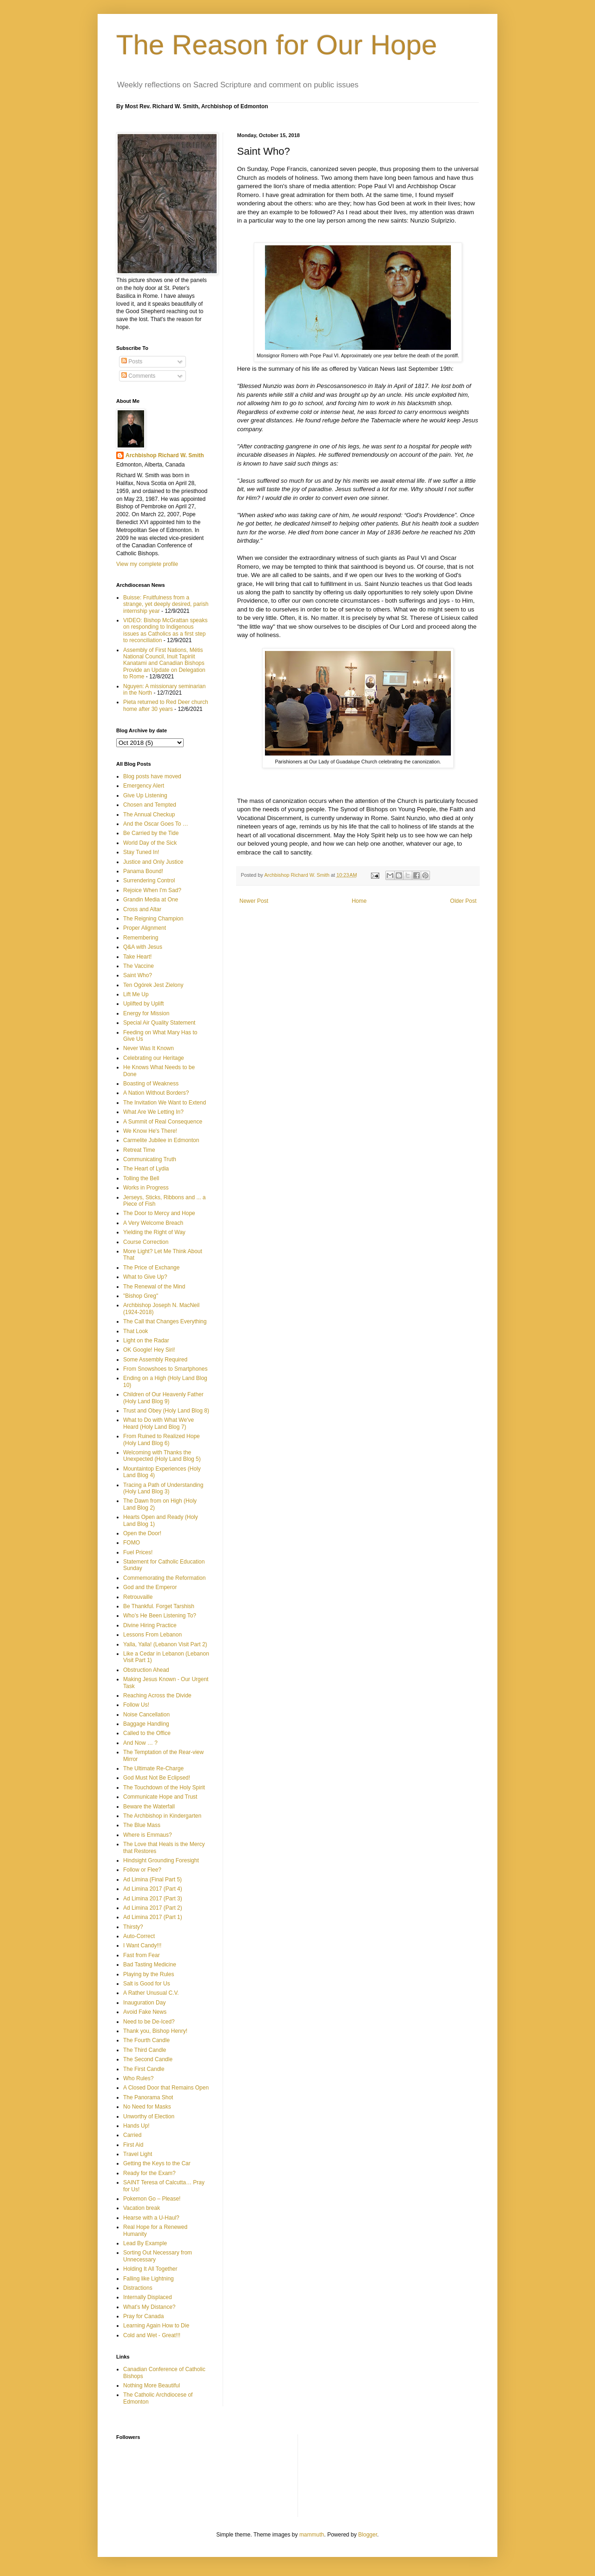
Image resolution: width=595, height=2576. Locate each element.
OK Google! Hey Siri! (149, 1350)
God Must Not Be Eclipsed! (156, 1777)
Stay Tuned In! (141, 852)
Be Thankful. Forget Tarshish (158, 1606)
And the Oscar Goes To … (155, 824)
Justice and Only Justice (153, 862)
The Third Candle (144, 2050)
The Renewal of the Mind (154, 1286)
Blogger (367, 2534)
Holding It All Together (150, 2269)
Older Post (463, 901)
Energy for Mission (146, 1013)
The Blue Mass (141, 1825)
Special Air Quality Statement (159, 1022)
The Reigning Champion (153, 918)
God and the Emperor (150, 1587)
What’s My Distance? (149, 2307)
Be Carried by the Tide (150, 833)
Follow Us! (136, 1705)
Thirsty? (133, 1927)
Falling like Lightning (148, 2278)
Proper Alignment (144, 928)
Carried (132, 2135)
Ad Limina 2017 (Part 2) (152, 1908)
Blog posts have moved (152, 776)
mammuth (311, 2534)
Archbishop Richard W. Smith (165, 455)
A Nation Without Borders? (156, 1093)
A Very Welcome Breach (153, 1223)
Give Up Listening (145, 795)
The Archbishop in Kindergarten (162, 1816)
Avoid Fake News (144, 2012)
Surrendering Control (149, 880)
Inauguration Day (144, 2002)
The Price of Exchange (151, 1267)
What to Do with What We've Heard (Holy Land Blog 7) (158, 1423)
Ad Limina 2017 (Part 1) (152, 1917)
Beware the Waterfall (149, 1806)
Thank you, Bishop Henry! (155, 2031)
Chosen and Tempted (149, 805)
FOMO (131, 1542)
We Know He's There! (150, 1131)
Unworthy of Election (148, 2116)
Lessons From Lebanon (152, 1634)
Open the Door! (142, 1533)
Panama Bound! (143, 871)
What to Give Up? (145, 1277)
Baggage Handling (146, 1724)
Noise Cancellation (146, 1714)
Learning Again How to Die (156, 2325)
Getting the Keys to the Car (157, 2163)
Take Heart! (137, 956)
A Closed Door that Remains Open (166, 2087)
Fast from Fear (141, 1955)
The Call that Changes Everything (164, 1321)
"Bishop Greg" (140, 1296)
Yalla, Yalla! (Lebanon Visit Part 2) (165, 1644)
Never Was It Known (148, 1048)
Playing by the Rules (148, 1974)
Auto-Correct (139, 1936)
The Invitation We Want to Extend (164, 1102)
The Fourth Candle (146, 2040)
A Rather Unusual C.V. (151, 1993)
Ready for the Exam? (149, 2173)
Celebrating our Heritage (153, 1058)
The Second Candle (147, 2059)
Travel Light (137, 2154)
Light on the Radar (146, 1340)
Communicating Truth (149, 1159)
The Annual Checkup (149, 814)
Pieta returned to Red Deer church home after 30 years (165, 705)
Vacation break (141, 2208)
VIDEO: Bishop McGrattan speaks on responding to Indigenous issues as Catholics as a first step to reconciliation (165, 630)
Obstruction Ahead (146, 1670)
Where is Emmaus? (147, 1835)
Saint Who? (137, 975)
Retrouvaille (137, 1597)
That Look (135, 1331)
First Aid (133, 2145)
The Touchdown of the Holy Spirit (164, 1787)
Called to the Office (147, 1733)
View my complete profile (147, 564)
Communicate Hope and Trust (160, 1797)
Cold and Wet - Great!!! (151, 2335)
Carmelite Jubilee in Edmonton (161, 1140)
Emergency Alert (143, 785)
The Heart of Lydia (146, 1168)
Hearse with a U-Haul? (151, 2218)
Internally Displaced (147, 2297)
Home (359, 901)
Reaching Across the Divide (157, 1695)
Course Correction (145, 1242)
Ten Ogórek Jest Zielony (153, 985)
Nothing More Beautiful (151, 2385)
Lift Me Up (136, 994)
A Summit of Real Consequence (162, 1121)
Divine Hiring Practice (150, 1625)
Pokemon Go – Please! (151, 2198)
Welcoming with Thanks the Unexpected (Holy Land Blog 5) (162, 1455)
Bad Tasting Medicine (149, 1964)
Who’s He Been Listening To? (159, 1615)
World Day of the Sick (150, 843)
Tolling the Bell (141, 1178)
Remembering (140, 937)
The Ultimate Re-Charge (153, 1768)
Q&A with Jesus (142, 947)
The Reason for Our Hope (276, 44)
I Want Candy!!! (142, 1945)
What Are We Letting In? (153, 1112)
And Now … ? (140, 1743)
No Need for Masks (147, 2106)
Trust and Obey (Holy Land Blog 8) (166, 1410)
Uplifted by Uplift (143, 1003)
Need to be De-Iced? (149, 2021)
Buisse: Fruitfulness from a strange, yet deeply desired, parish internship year (165, 604)
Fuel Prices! (137, 1552)
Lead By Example (145, 2243)
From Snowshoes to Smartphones (165, 1369)
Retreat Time (139, 1150)
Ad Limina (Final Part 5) (152, 1879)
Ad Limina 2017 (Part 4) (152, 1889)
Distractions (137, 2288)
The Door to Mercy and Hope (159, 1213)
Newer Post (253, 901)
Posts (131, 361)
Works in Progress (146, 1187)
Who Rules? (138, 2078)
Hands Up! (136, 2126)
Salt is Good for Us (146, 1983)
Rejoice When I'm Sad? (152, 890)
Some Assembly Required (155, 1359)
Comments (138, 376)
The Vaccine (138, 966)
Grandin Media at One (150, 899)
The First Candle (144, 2069)
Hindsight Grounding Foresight (161, 1860)
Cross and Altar (142, 909)
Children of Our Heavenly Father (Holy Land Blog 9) (163, 1397)
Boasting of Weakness (150, 1083)
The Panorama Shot (148, 2097)
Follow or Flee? (142, 1869)
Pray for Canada (143, 2316)
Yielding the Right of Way (154, 1232)
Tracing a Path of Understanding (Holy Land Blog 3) (163, 1488)
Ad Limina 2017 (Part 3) (152, 1898)
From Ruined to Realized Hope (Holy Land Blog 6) (161, 1439)
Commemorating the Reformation (164, 1578)
